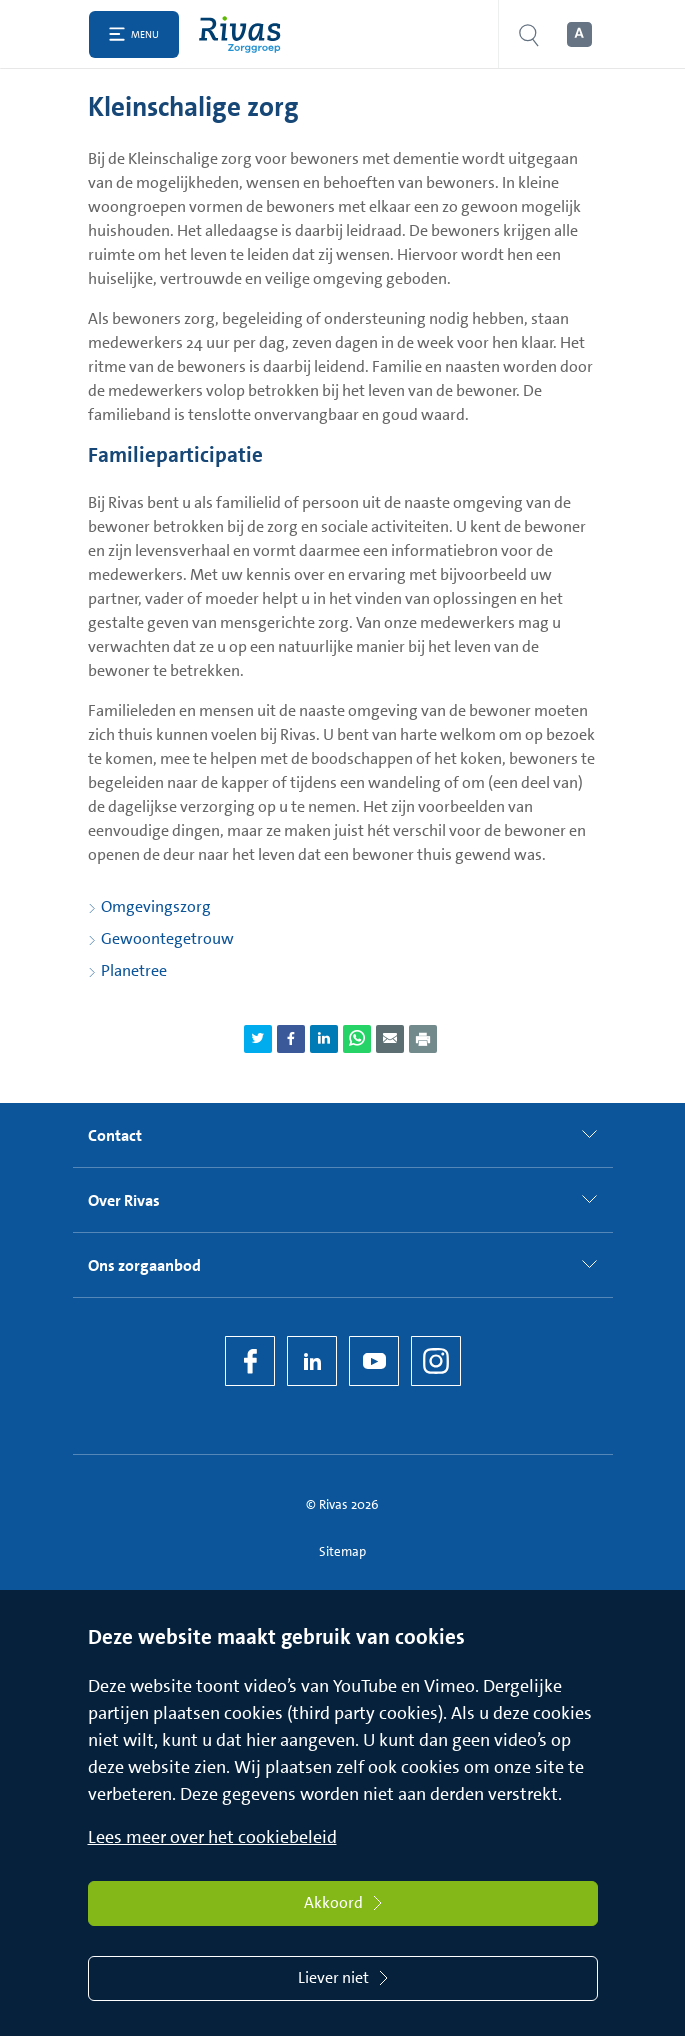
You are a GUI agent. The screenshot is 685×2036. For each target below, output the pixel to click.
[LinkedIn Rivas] (312, 1361)
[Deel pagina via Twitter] (258, 1039)
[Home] (244, 34)
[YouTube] (374, 1361)
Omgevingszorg (156, 906)
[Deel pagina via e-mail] (390, 1039)
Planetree (134, 970)
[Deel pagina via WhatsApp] (357, 1039)
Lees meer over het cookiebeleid (212, 1837)
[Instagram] (436, 1361)
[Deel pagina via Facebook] (291, 1039)
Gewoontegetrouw (167, 938)
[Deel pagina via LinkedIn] (324, 1039)
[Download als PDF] (423, 1039)
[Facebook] (250, 1361)
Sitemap (342, 1551)
